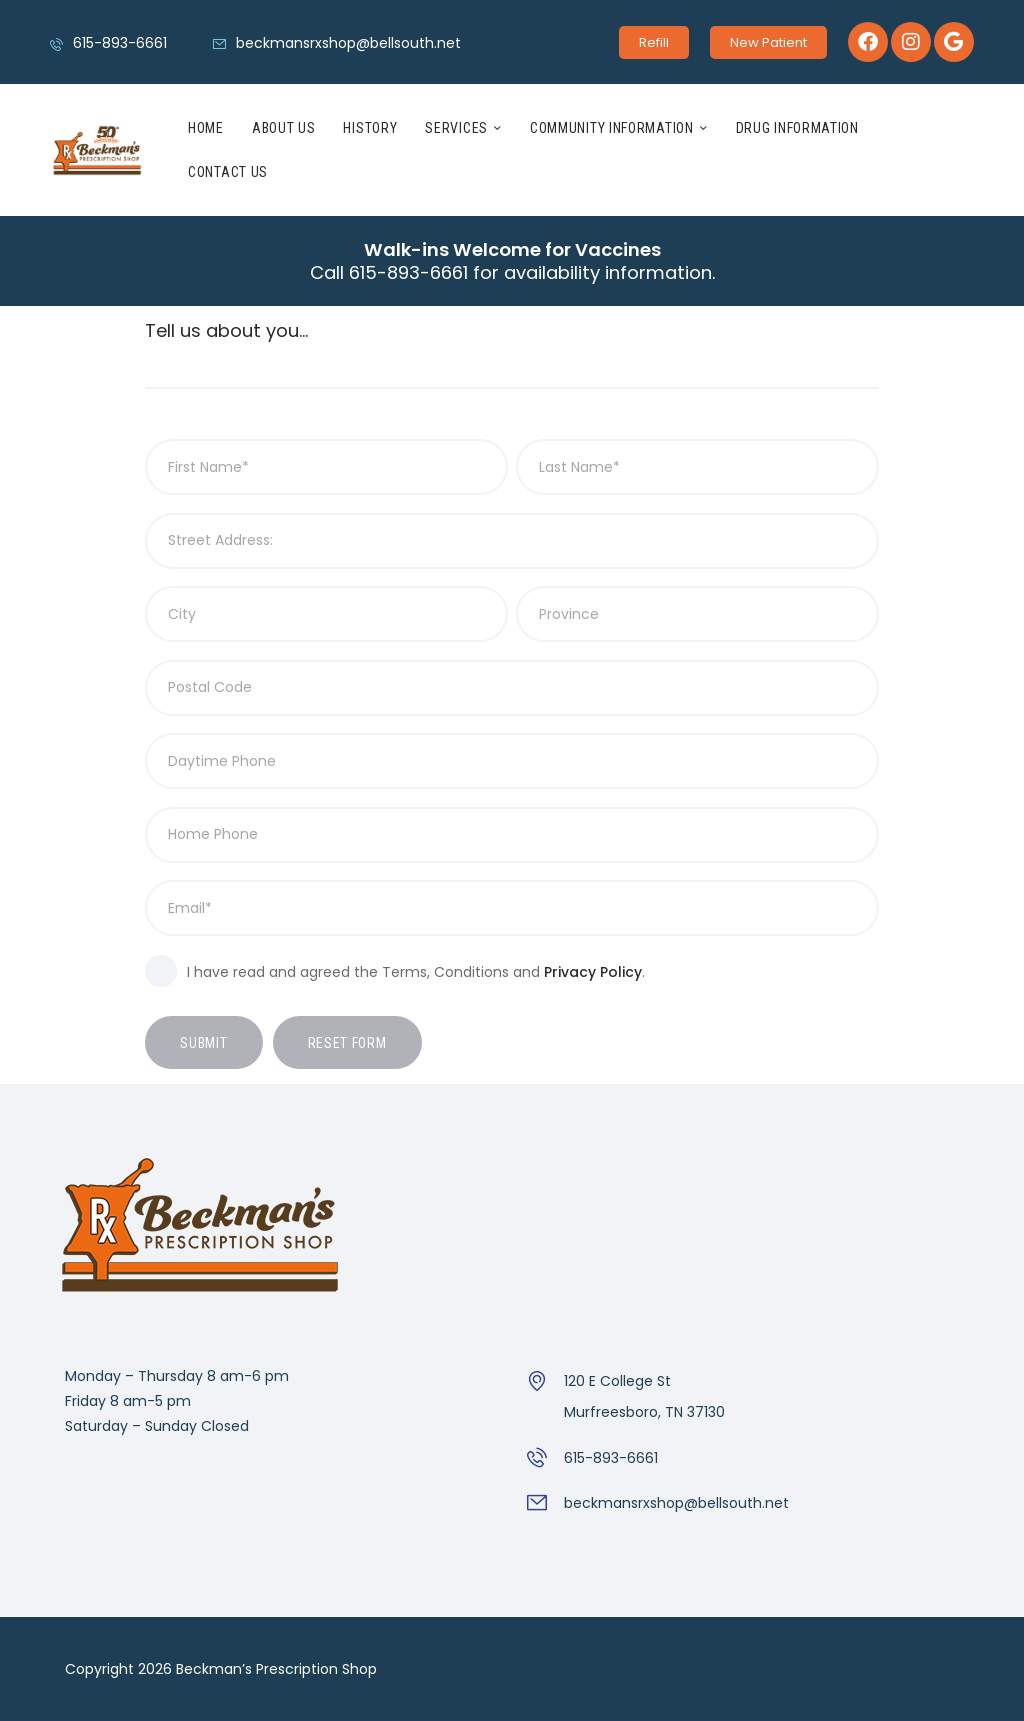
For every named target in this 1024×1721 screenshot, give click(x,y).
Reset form (347, 1043)
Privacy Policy (593, 972)
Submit (203, 1043)
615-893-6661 (611, 1458)
